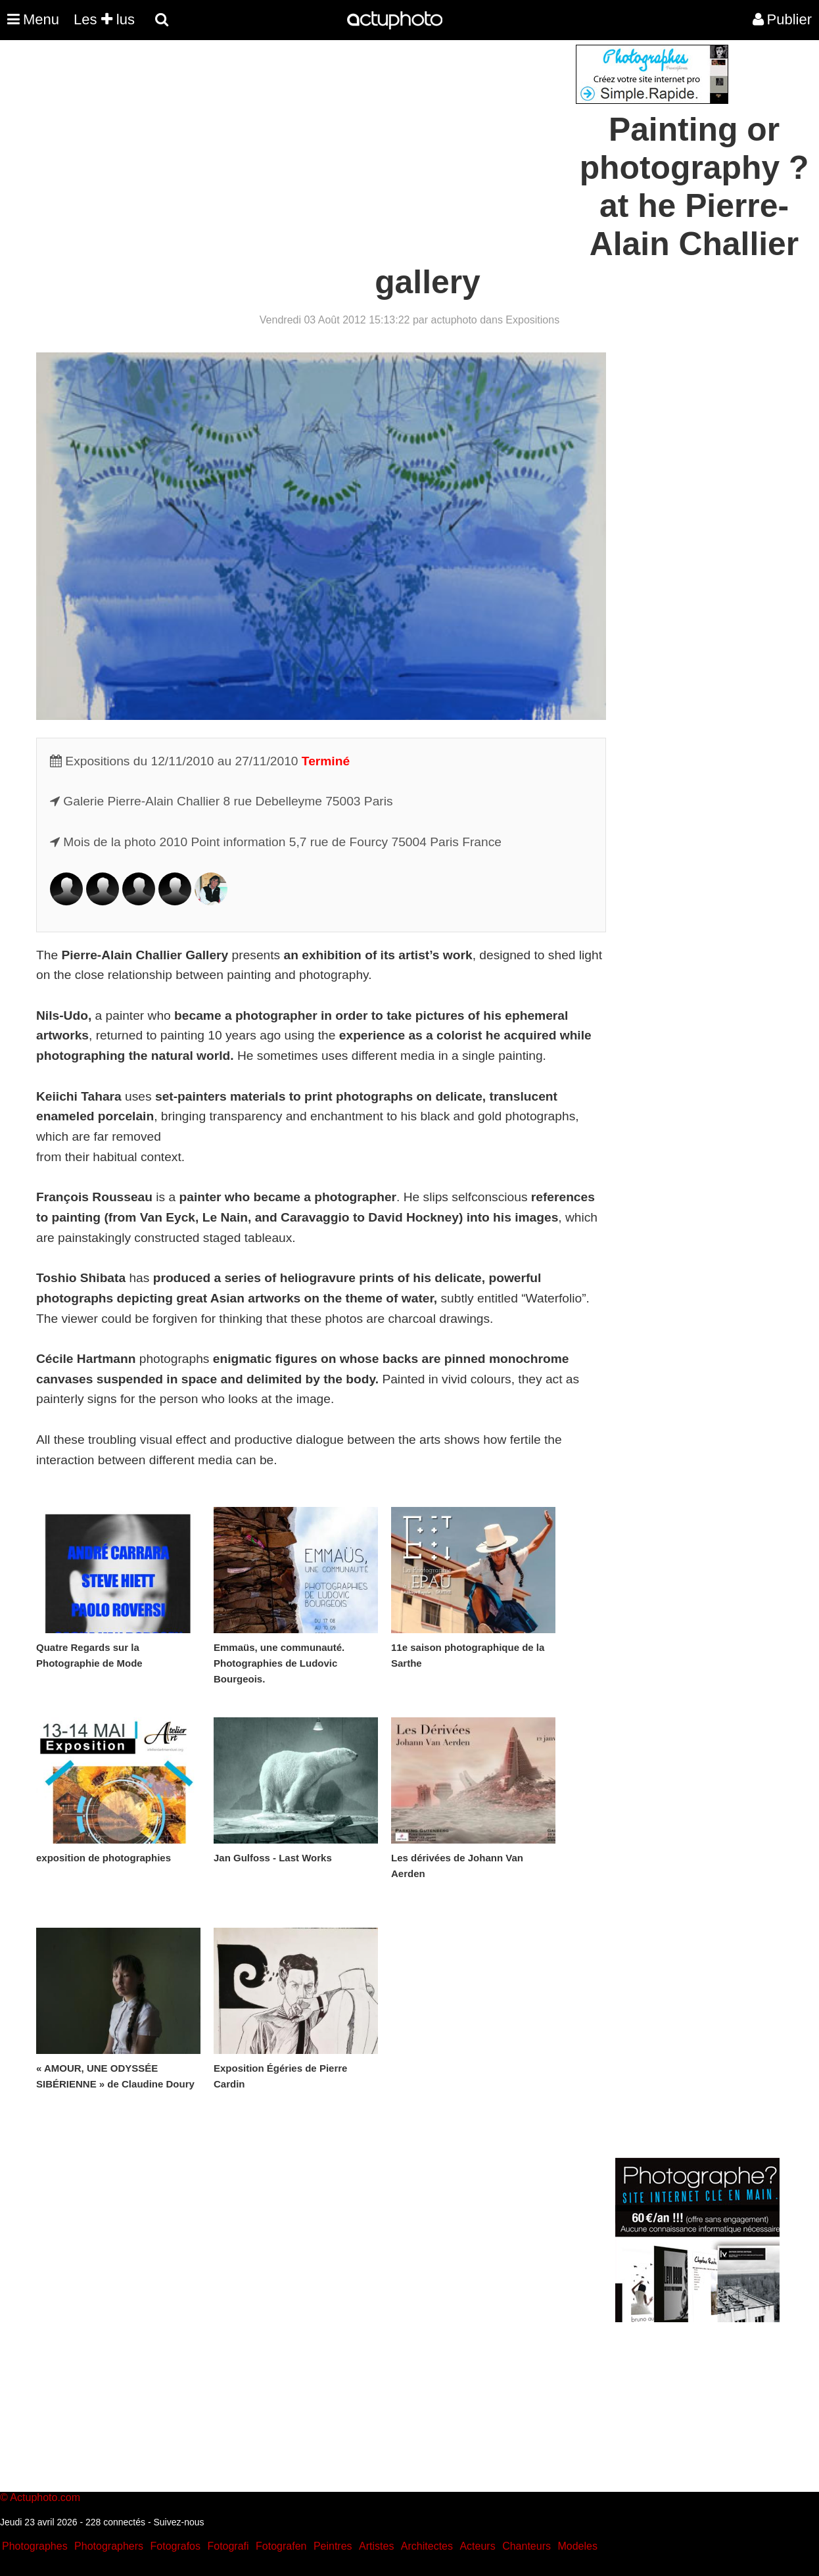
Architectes (427, 2546)
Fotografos (175, 2546)
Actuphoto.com (45, 2497)
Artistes (376, 2546)
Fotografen (281, 2546)
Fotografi (227, 2546)
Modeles (577, 2546)
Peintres (333, 2546)
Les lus (104, 19)
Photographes (35, 2546)
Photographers (108, 2546)
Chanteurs (526, 2546)
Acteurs (477, 2546)
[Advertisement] (330, 137)
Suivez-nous (178, 2522)
